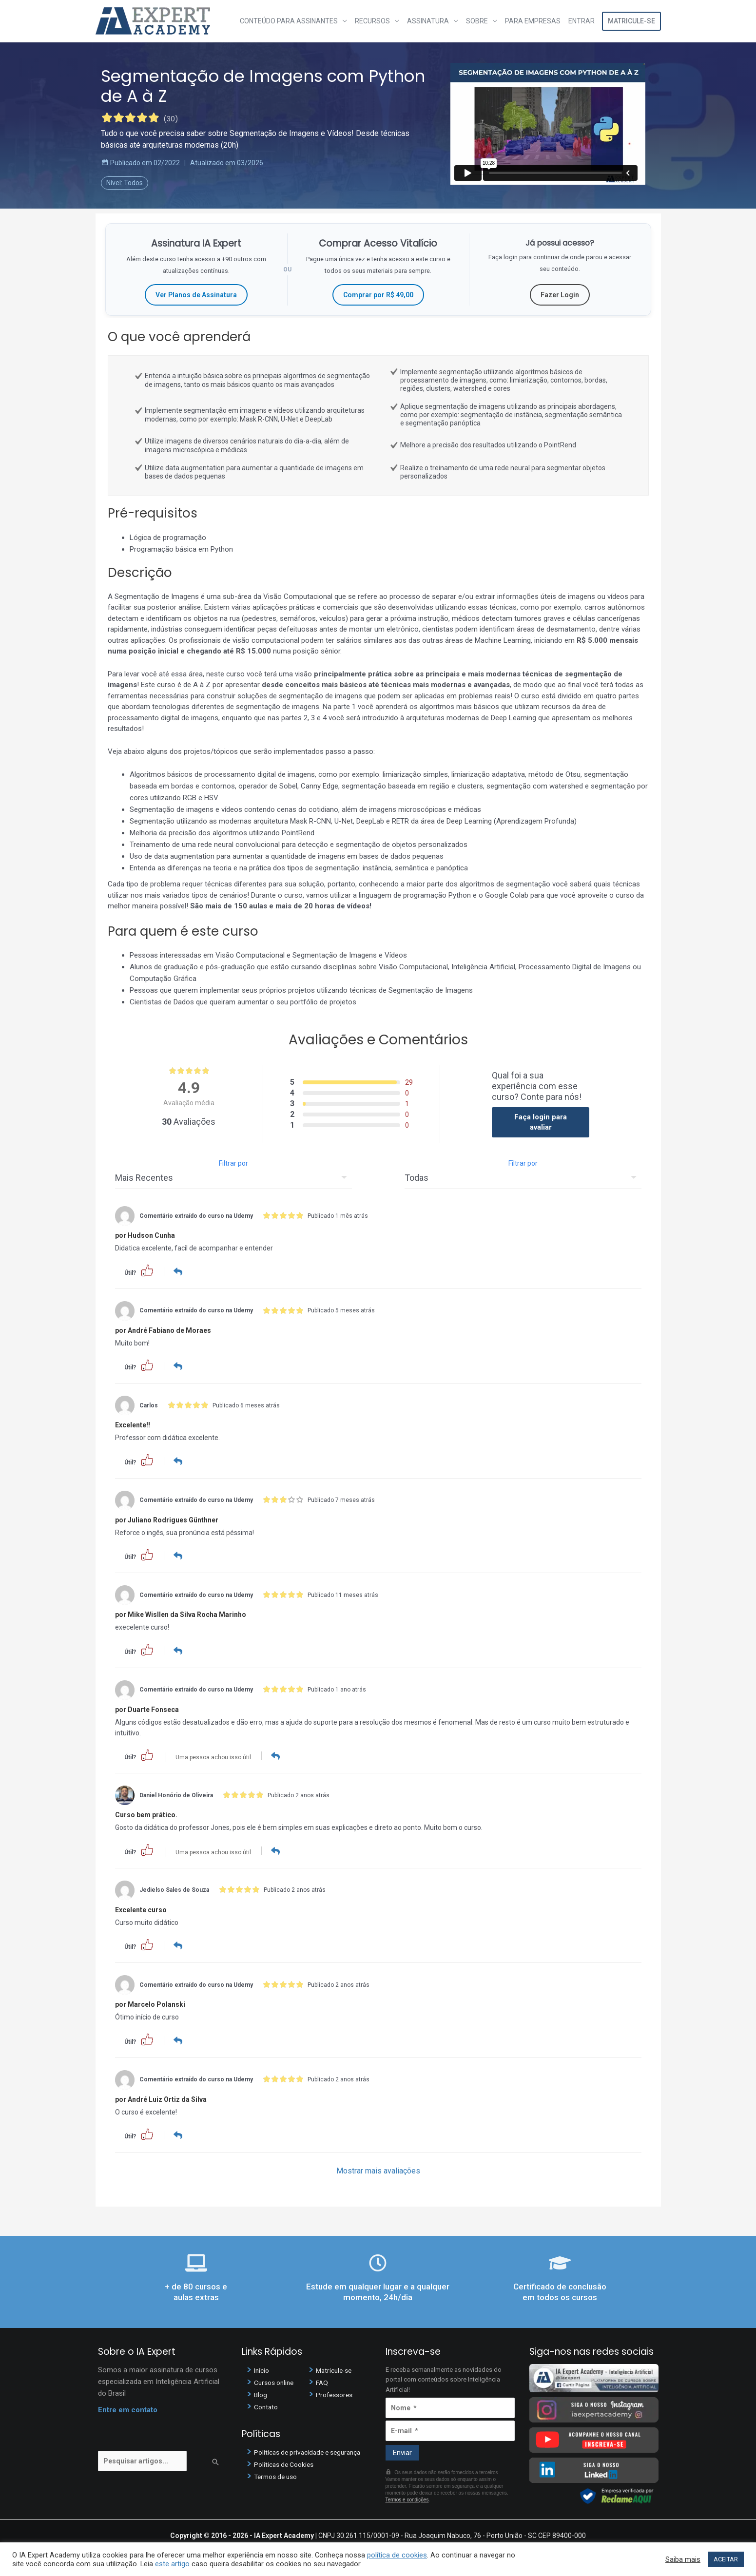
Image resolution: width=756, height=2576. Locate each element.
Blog (261, 2392)
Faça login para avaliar (540, 1122)
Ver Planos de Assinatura (196, 295)
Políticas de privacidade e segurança (312, 2450)
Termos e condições (407, 2497)
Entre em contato (127, 2407)
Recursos (372, 21)
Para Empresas (533, 21)
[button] (147, 1270)
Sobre (477, 21)
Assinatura (428, 21)
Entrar (581, 21)
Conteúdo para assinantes (289, 21)
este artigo (172, 2563)
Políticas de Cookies (286, 2462)
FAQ (322, 2380)
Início (262, 2368)
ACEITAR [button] (726, 2559)
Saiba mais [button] (682, 2559)
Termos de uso (278, 2474)
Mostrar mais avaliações (378, 2168)
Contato (267, 2404)
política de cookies (397, 2555)
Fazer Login (560, 295)
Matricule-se (631, 21)
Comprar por (378, 295)
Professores (336, 2392)
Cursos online (276, 2380)
